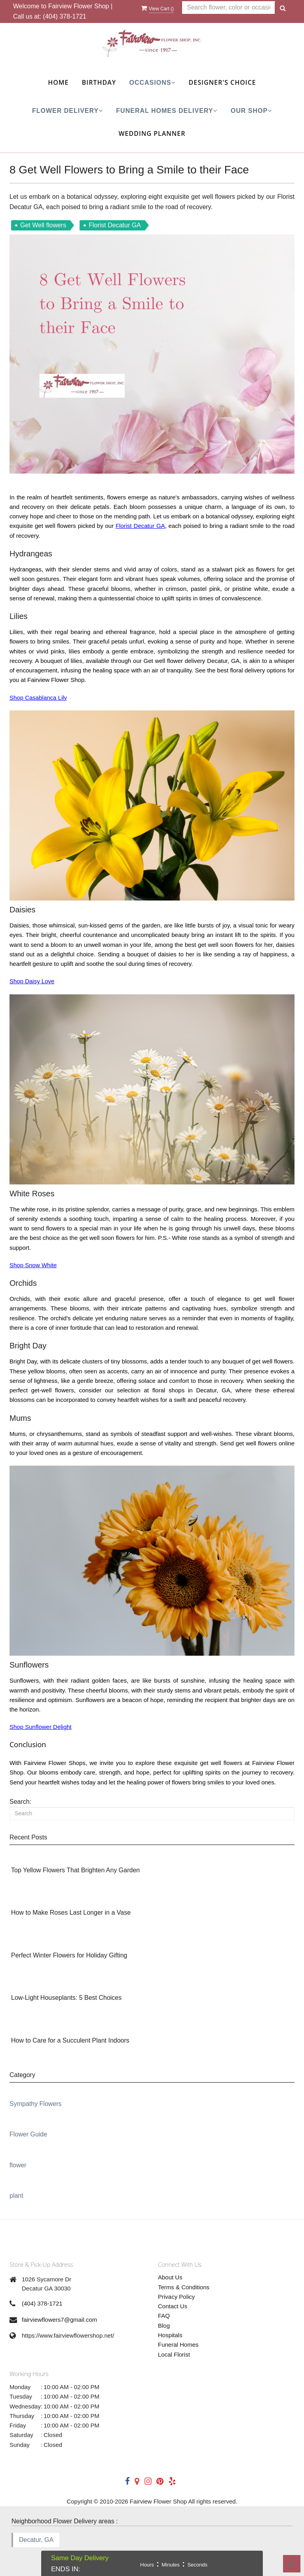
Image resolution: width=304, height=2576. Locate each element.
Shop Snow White (33, 1265)
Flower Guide (28, 2134)
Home (58, 82)
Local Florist (174, 2354)
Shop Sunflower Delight (41, 1726)
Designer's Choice (222, 82)
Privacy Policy (176, 2296)
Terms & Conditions (183, 2287)
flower (18, 2165)
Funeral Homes (178, 2344)
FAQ (164, 2315)
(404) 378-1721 (64, 16)
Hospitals (170, 2335)
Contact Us (172, 2306)
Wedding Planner (151, 133)
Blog (164, 2325)
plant (16, 2195)
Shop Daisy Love (32, 981)
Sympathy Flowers (36, 2103)
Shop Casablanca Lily (38, 697)
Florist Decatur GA (140, 525)
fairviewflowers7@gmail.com (59, 2319)
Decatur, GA (36, 2539)
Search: (20, 1801)
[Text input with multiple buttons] (228, 7)
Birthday (99, 82)
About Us (170, 2277)
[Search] (152, 1813)
